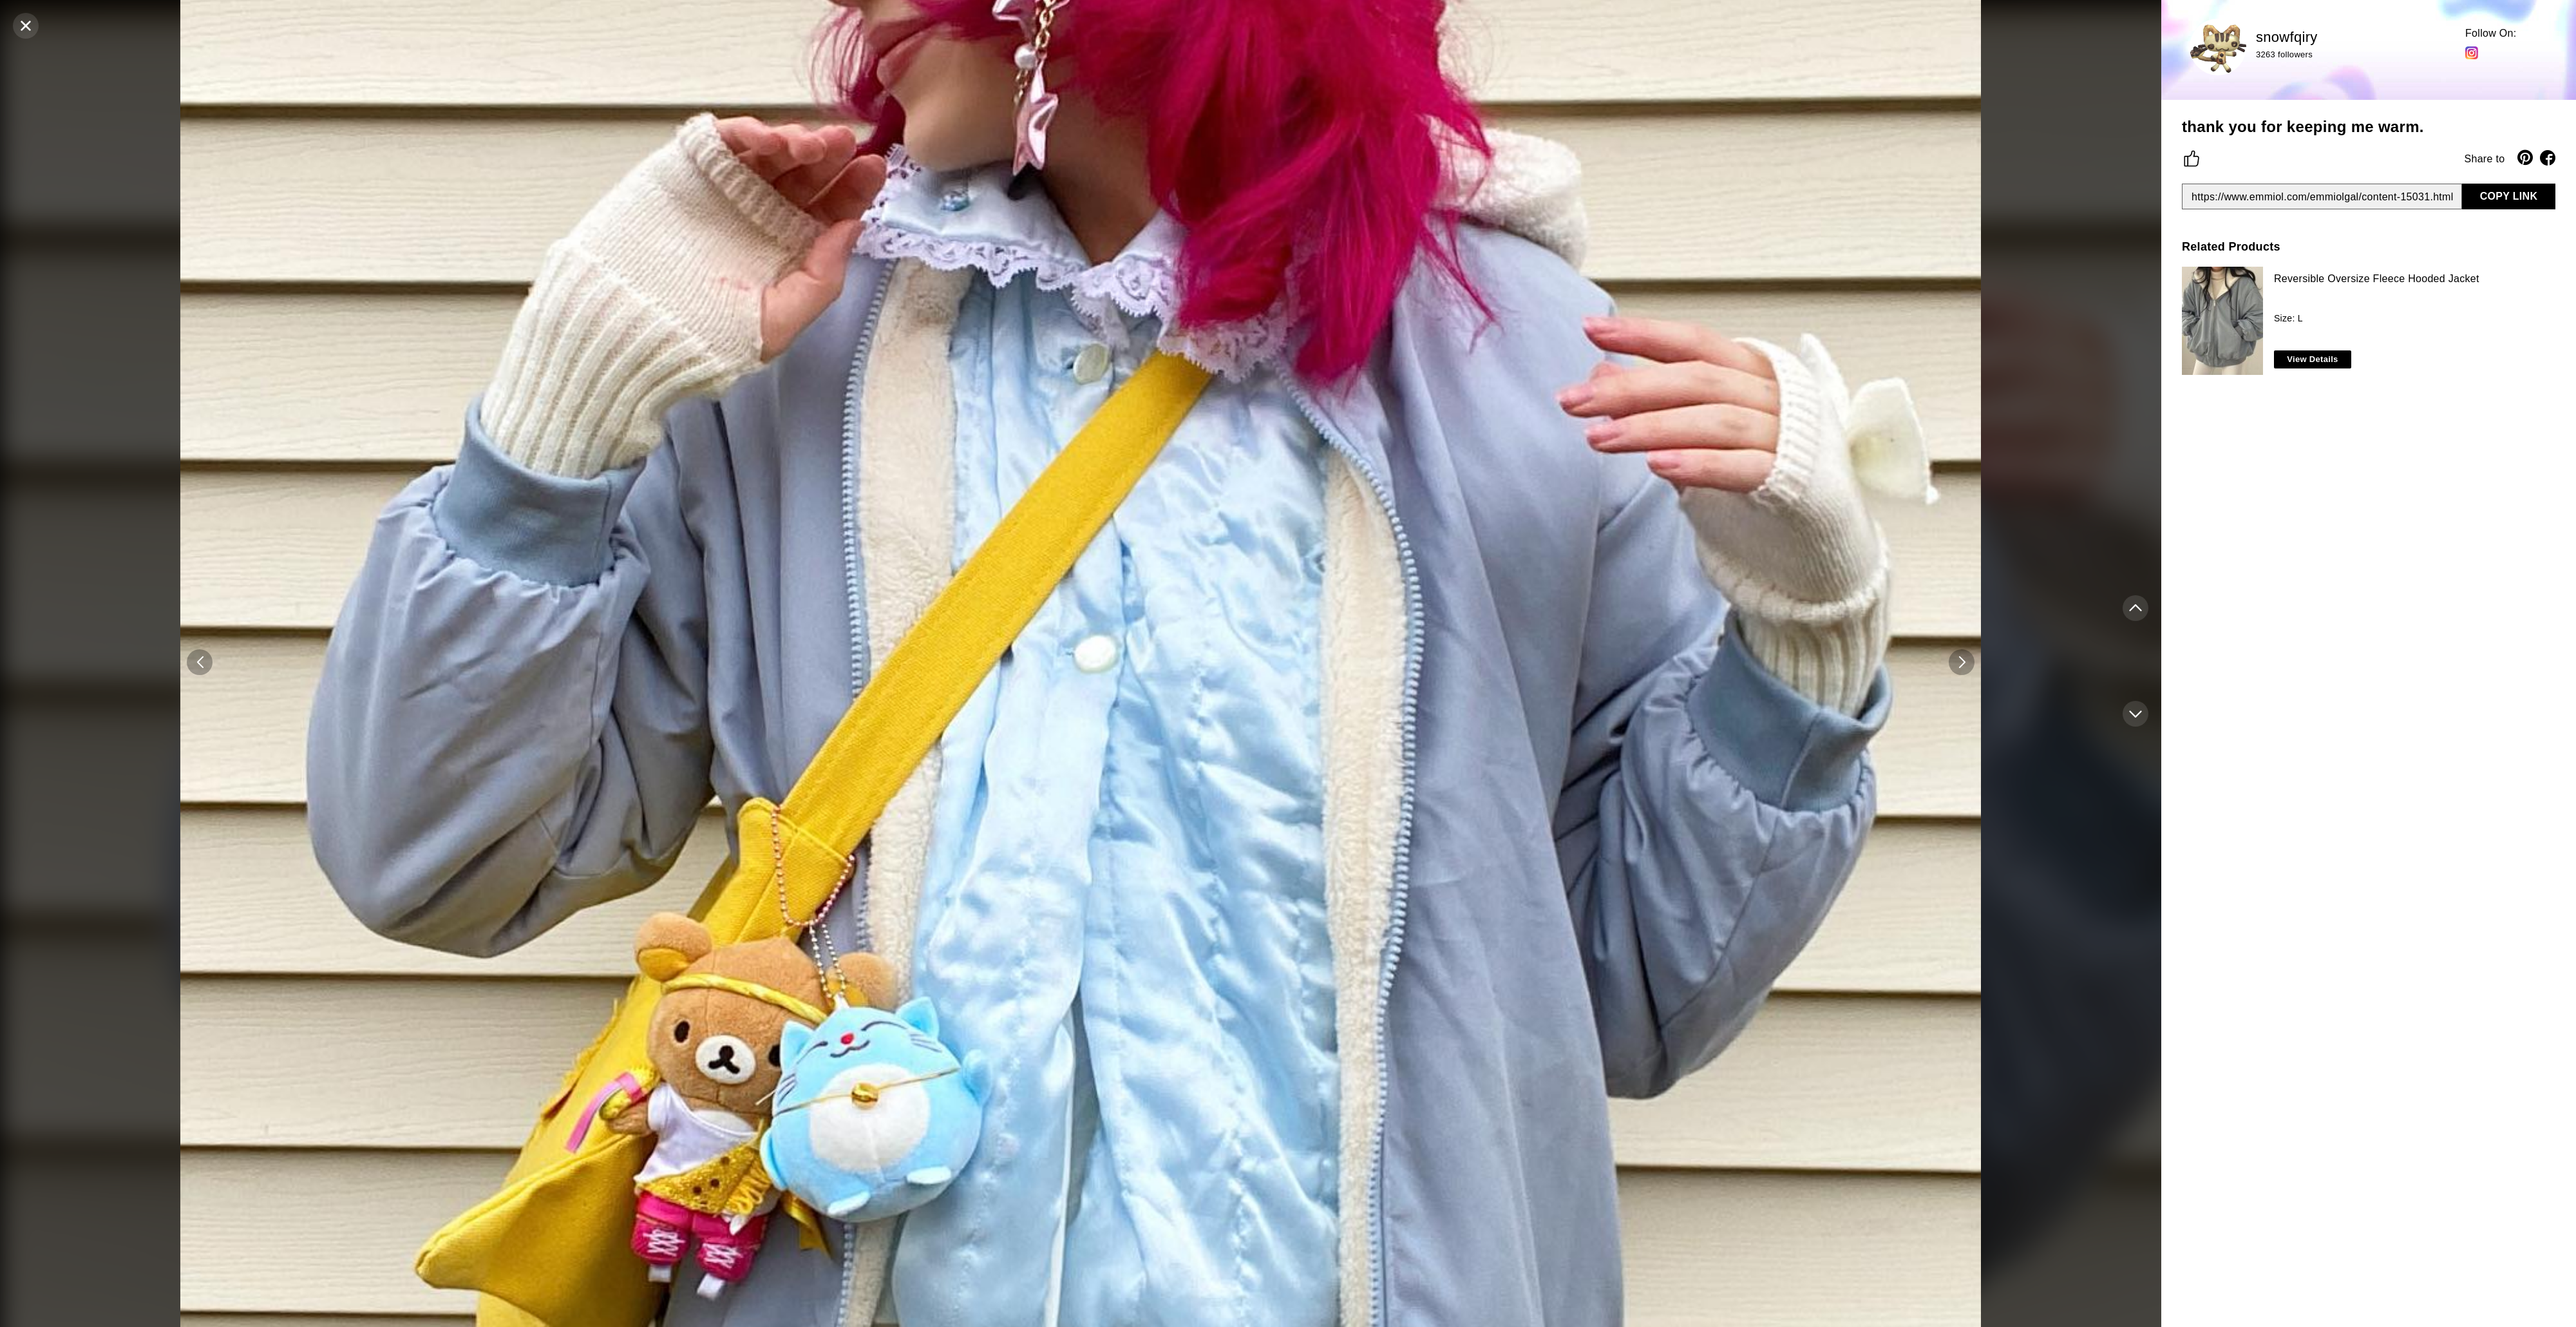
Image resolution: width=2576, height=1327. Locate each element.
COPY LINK (2509, 196)
